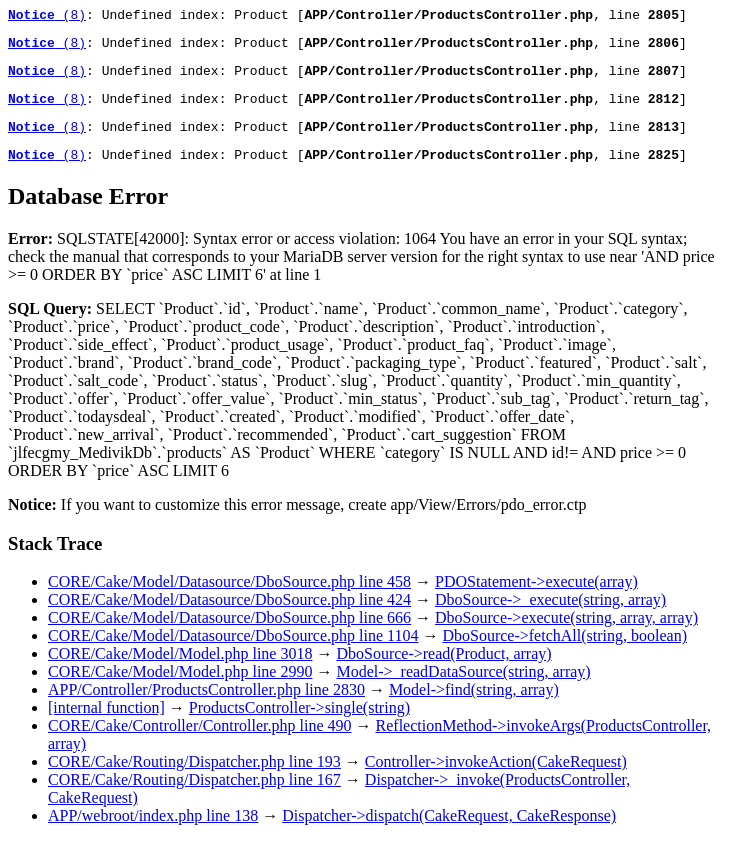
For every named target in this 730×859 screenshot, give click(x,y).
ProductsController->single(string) (299, 725)
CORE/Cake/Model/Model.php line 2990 (180, 689)
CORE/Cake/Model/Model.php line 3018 (180, 671)
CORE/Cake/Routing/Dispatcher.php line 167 (194, 797)
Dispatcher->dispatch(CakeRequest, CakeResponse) (449, 833)
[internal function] (106, 725)
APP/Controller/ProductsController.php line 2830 (206, 707)
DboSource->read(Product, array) (443, 671)
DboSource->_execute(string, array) (550, 617)
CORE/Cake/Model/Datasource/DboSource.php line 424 (229, 617)
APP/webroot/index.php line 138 (153, 833)
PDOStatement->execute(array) (536, 599)
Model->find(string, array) (474, 707)
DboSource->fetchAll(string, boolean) (564, 653)
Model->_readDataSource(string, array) (463, 689)
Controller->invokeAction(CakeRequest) (496, 779)
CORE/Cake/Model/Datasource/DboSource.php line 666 (229, 635)
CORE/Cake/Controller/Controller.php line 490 (200, 743)
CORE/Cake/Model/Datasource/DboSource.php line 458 (229, 599)
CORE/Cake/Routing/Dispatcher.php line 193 (194, 779)
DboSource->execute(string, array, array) (566, 635)
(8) (47, 17)
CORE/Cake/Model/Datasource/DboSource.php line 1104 (233, 653)
